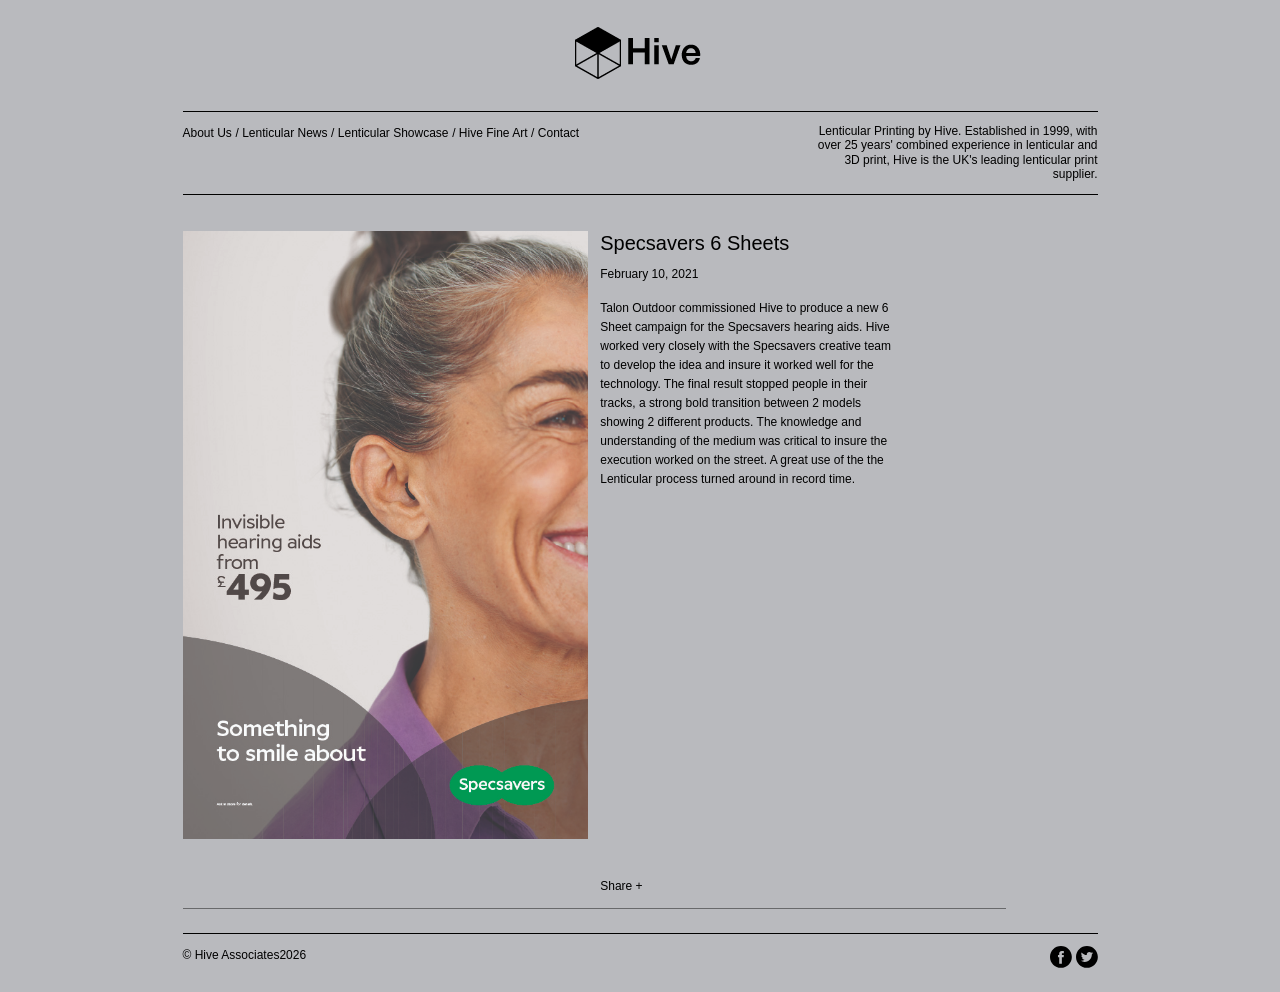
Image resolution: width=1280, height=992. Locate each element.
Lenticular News (284, 133)
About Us (207, 133)
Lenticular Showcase (393, 133)
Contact (558, 133)
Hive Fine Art (493, 133)
